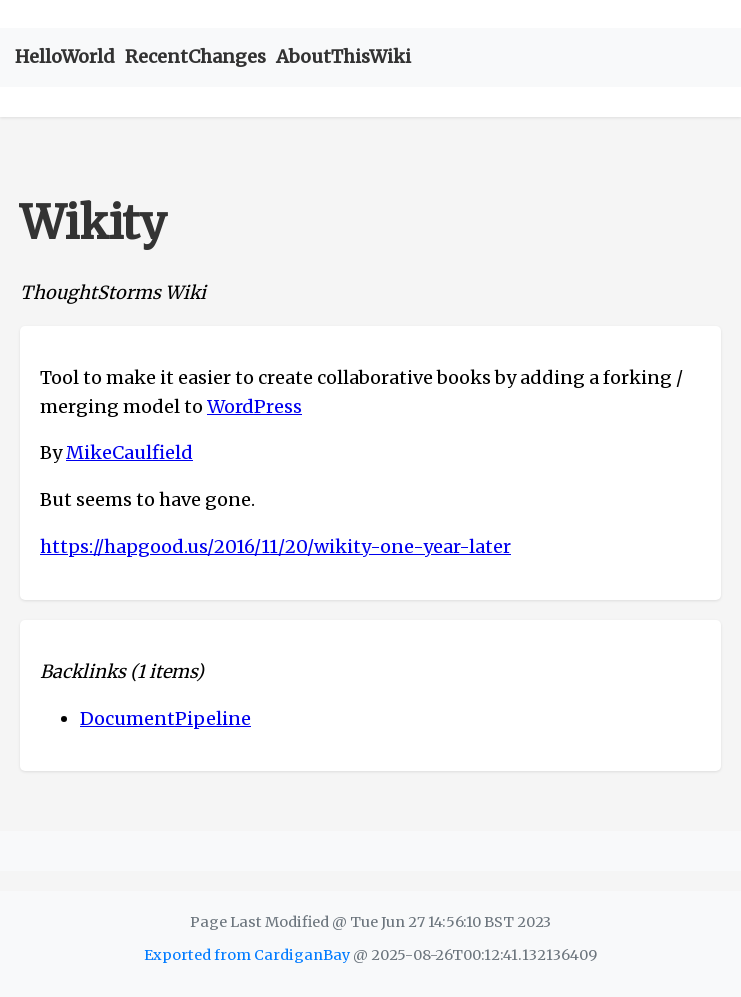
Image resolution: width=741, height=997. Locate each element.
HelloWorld (65, 56)
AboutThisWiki (343, 56)
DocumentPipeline (165, 718)
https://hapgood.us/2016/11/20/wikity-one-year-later (275, 546)
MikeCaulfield (129, 452)
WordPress (254, 406)
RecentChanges (195, 56)
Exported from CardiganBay (247, 955)
